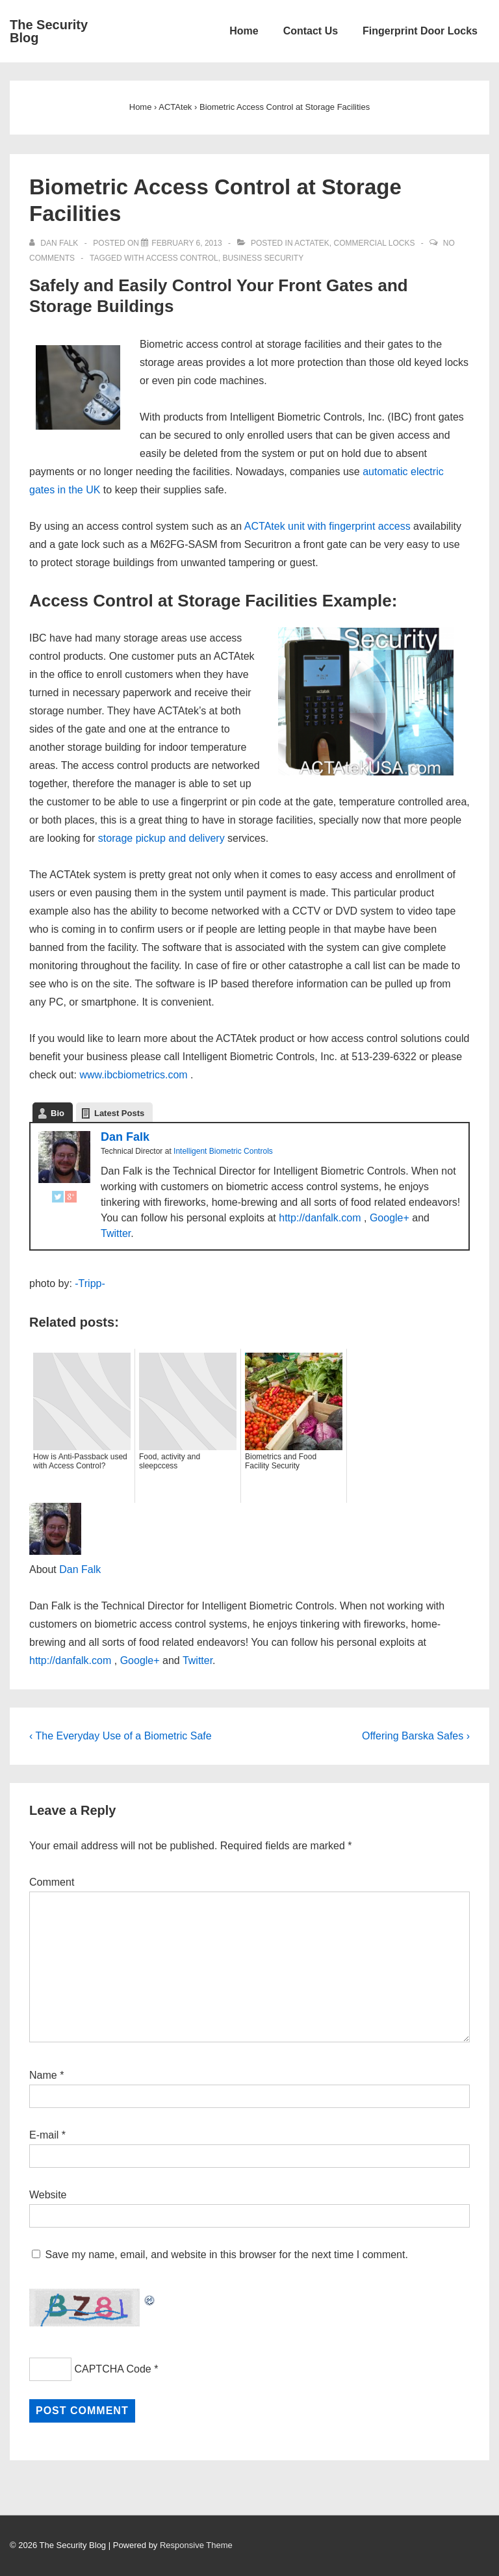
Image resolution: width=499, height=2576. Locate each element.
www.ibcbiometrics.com (133, 1074)
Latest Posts (119, 1113)
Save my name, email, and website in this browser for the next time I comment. (226, 2254)
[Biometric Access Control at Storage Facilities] (186, 243)
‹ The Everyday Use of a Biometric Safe (120, 1735)
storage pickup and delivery (161, 838)
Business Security (262, 258)
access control (182, 258)
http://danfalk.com (320, 1217)
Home (243, 30)
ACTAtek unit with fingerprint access (327, 526)
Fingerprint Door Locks (420, 30)
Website (48, 2194)
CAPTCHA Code (112, 2368)
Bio (57, 1113)
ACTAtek (311, 243)
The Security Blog (49, 31)
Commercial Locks (374, 243)
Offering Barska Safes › (416, 1735)
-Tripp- (90, 1283)
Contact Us (310, 30)
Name (43, 2075)
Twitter (116, 1233)
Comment (51, 1882)
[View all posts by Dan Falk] (55, 243)
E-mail (43, 2134)
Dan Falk (125, 1136)
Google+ (389, 1217)
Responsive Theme (196, 2545)
